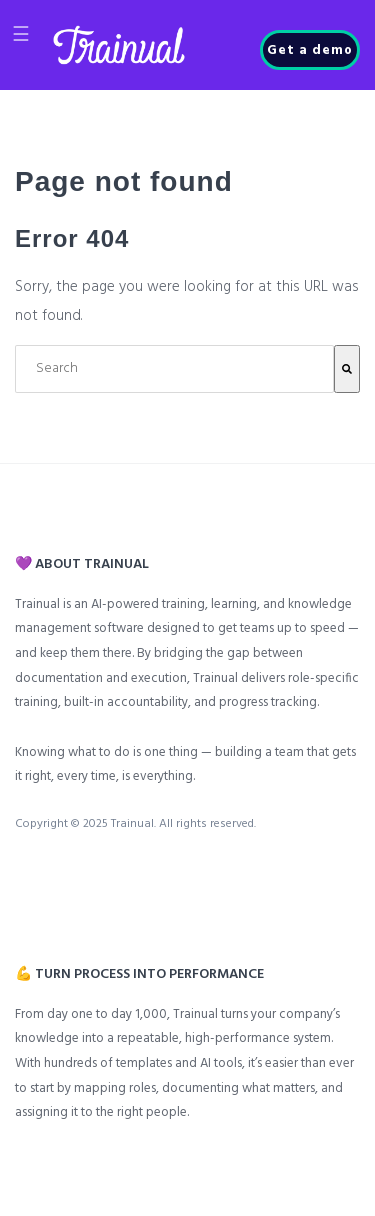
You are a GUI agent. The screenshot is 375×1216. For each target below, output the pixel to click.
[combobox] (174, 369)
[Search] (347, 369)
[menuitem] (25, 878)
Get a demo (310, 50)
